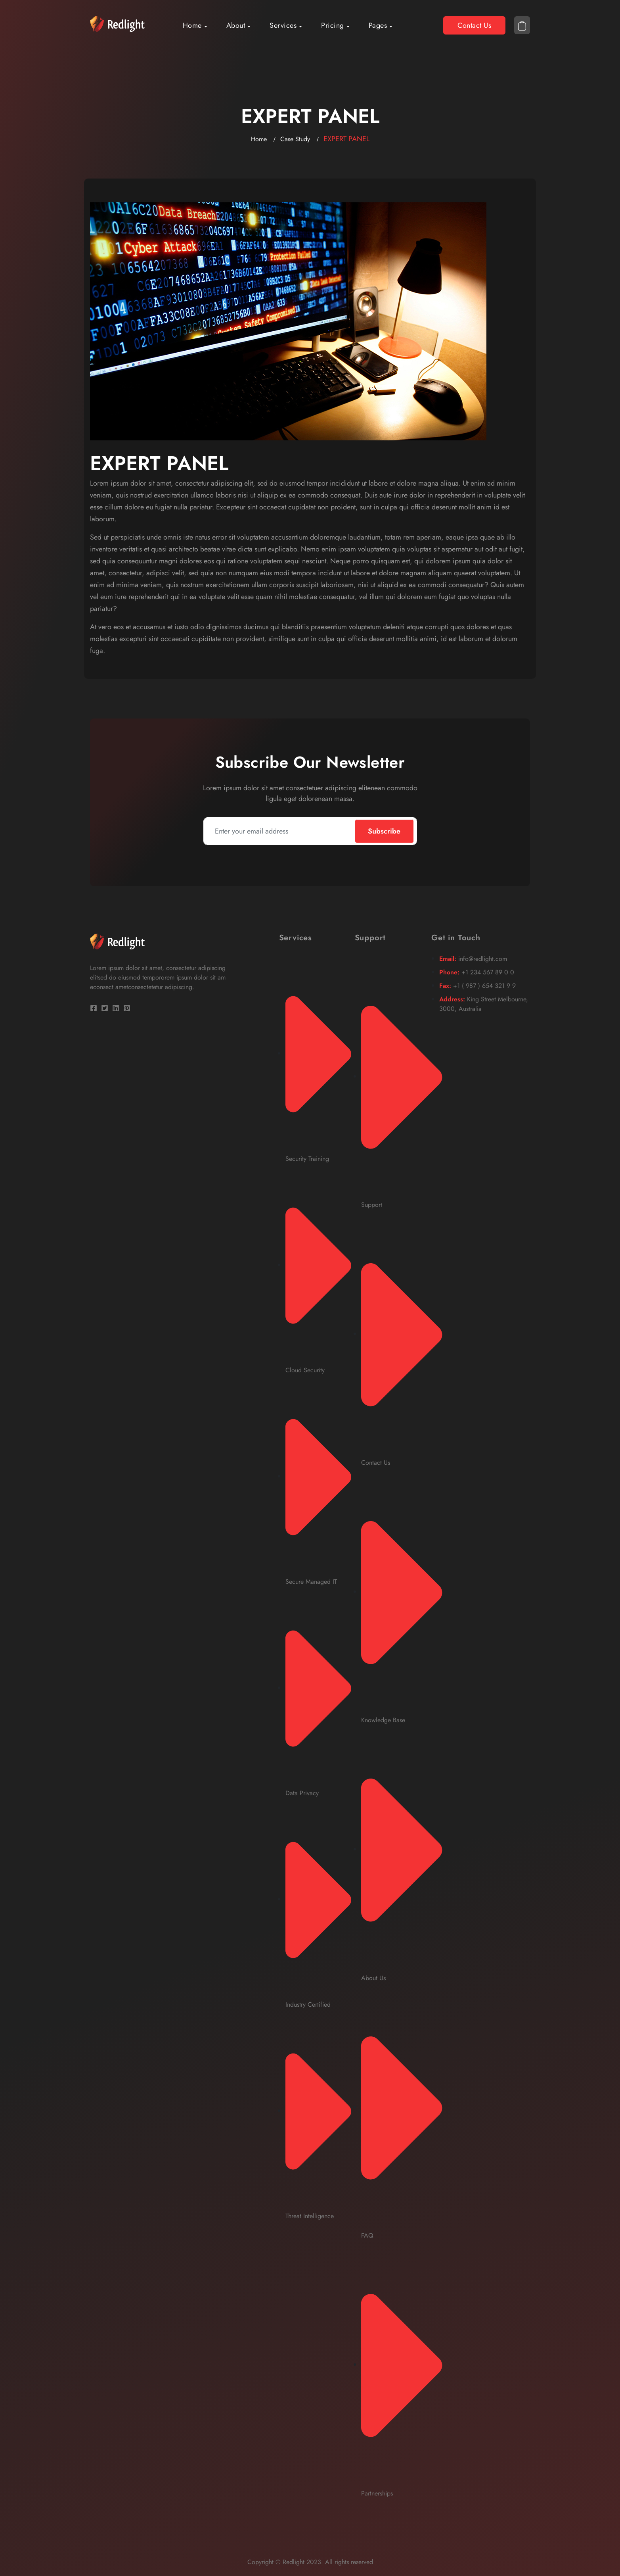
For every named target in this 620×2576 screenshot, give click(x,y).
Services (283, 25)
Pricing (332, 25)
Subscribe (384, 831)
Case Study (295, 139)
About (235, 25)
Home (192, 25)
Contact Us (474, 25)
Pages (378, 25)
